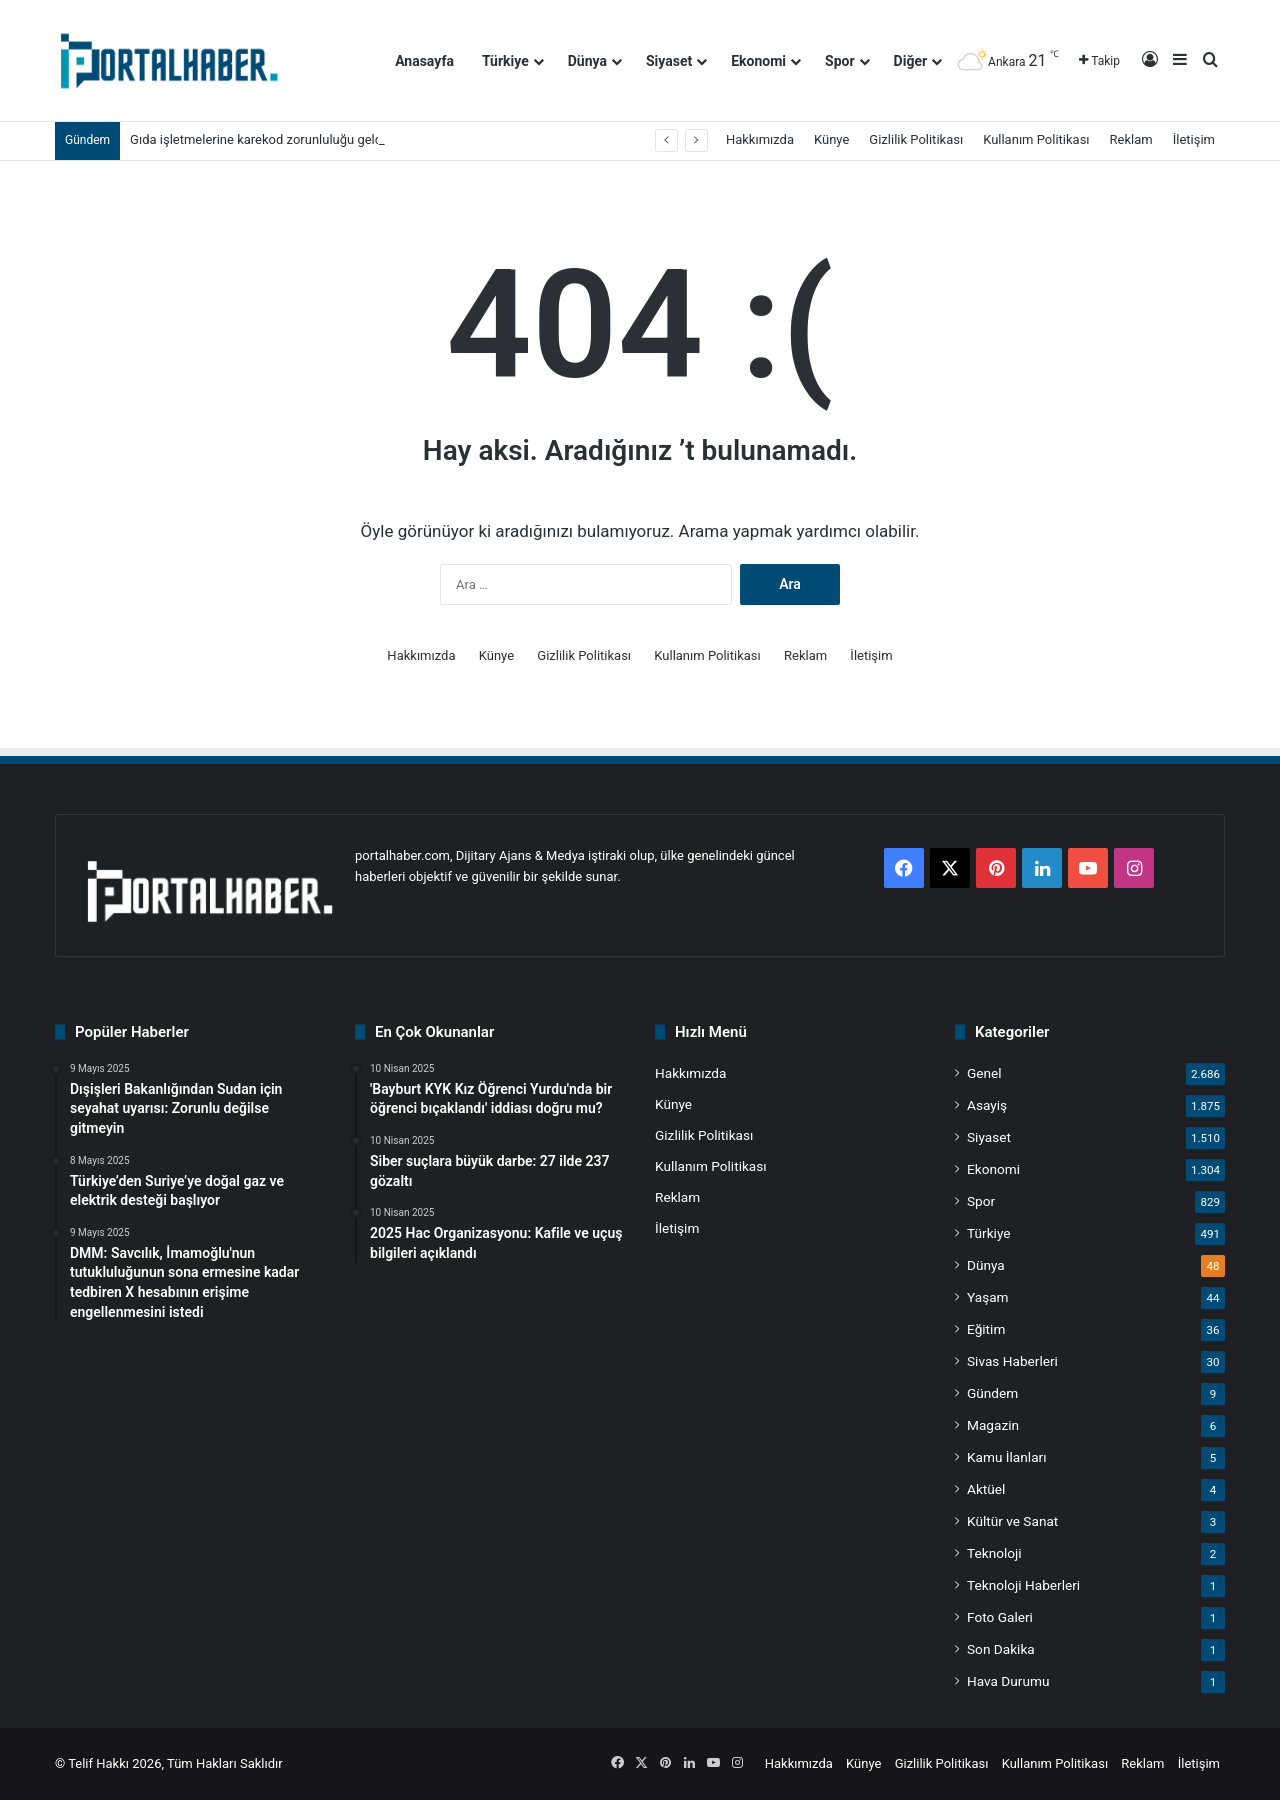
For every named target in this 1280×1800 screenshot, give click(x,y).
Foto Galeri (1000, 1617)
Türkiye (505, 61)
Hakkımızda (760, 139)
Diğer (911, 61)
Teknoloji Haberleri (1023, 1585)
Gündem (992, 1393)
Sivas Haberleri (1012, 1361)
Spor (840, 61)
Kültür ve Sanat (1012, 1521)
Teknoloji (994, 1553)
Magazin (993, 1425)
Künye (831, 139)
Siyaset (669, 61)
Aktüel (986, 1489)
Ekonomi (758, 61)
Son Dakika (1001, 1649)
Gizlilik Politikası (916, 139)
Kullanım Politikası (1036, 139)
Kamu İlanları (1007, 1457)
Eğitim (986, 1329)
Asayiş (987, 1105)
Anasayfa (424, 61)
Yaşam (988, 1297)
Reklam (1131, 139)
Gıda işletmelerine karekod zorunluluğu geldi (257, 139)
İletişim (1194, 139)
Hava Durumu (1008, 1681)
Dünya (587, 61)
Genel (984, 1073)
